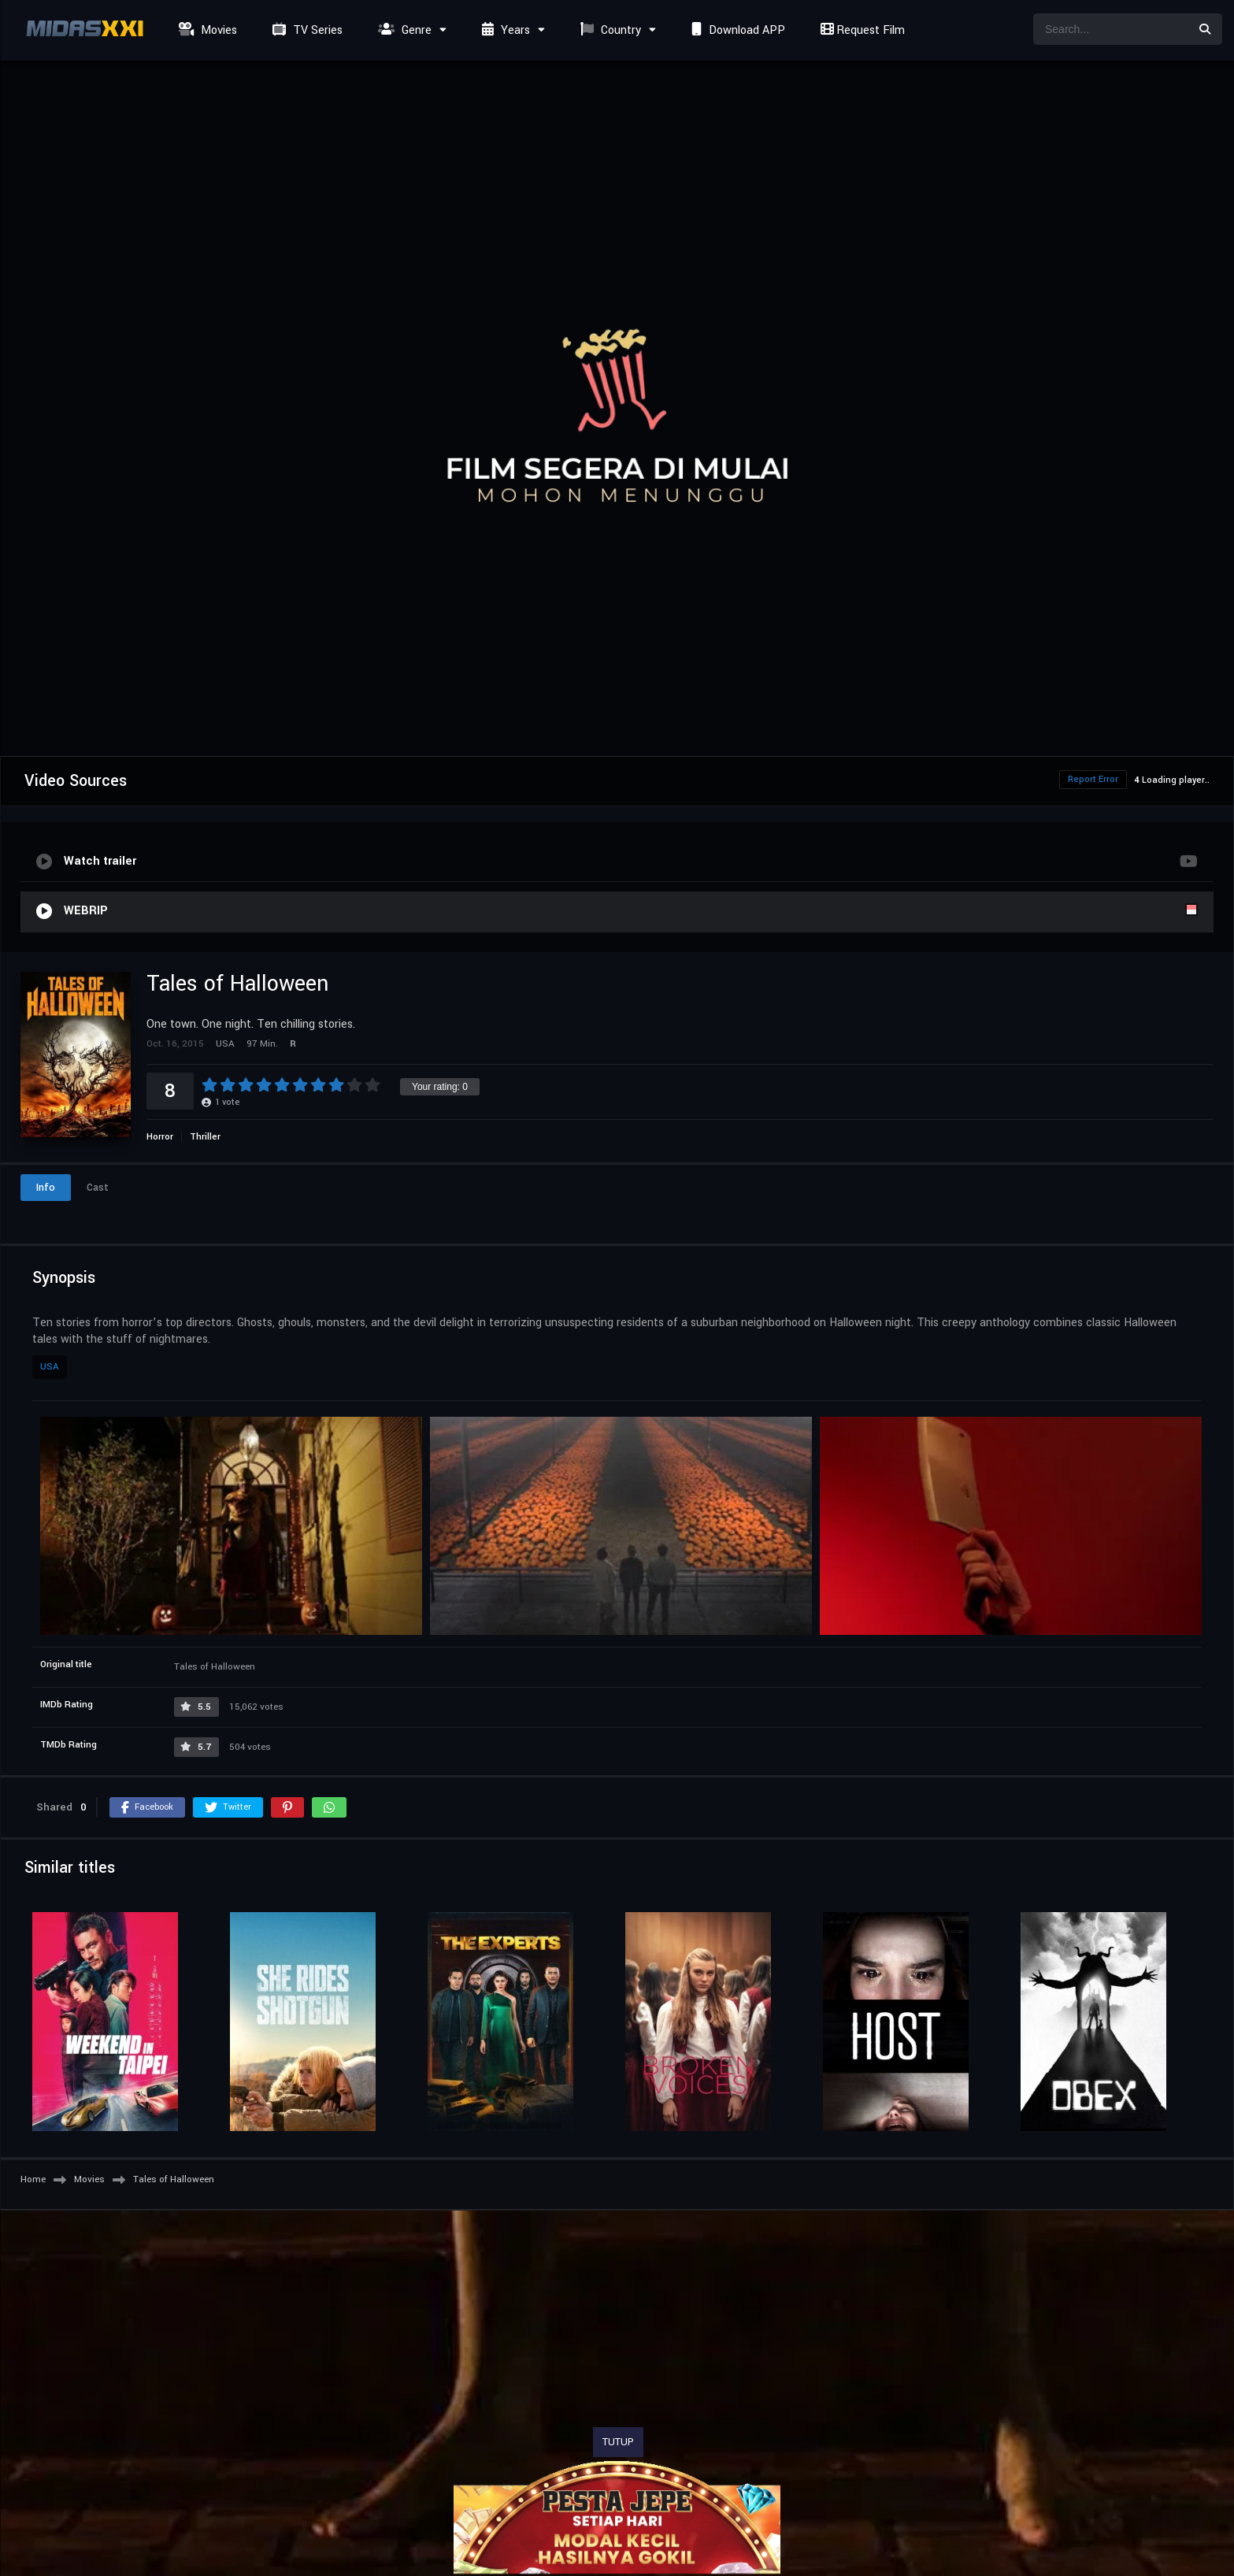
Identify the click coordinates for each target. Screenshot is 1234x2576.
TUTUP (618, 2442)
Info (45, 1188)
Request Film (861, 30)
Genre (403, 30)
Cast (98, 1188)
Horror (159, 1137)
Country (608, 30)
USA (49, 1366)
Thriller (205, 1137)
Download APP (736, 30)
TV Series (306, 30)
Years (504, 30)
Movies (206, 30)
